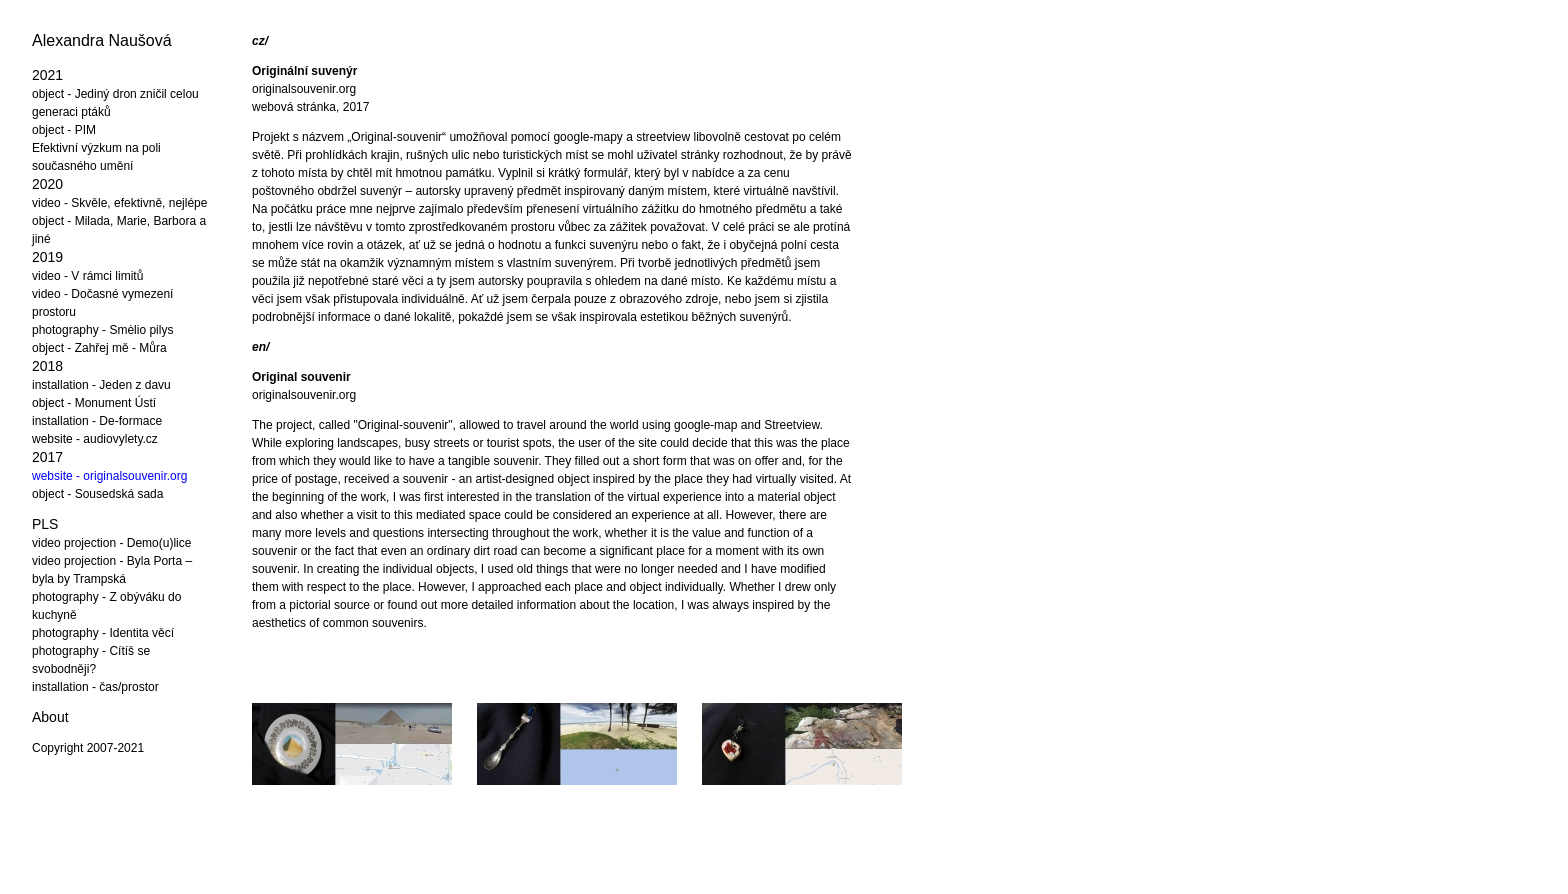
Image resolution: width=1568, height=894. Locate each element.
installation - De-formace (97, 421)
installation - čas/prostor (95, 687)
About (50, 717)
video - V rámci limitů (87, 276)
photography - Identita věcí (103, 633)
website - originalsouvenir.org (109, 476)
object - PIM (64, 130)
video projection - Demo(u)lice (111, 543)
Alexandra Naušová (102, 40)
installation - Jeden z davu (101, 385)
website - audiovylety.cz (95, 439)
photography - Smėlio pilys (102, 330)
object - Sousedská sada (97, 494)
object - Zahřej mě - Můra (99, 348)
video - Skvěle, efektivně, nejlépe (119, 203)
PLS (45, 524)
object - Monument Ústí (94, 403)
